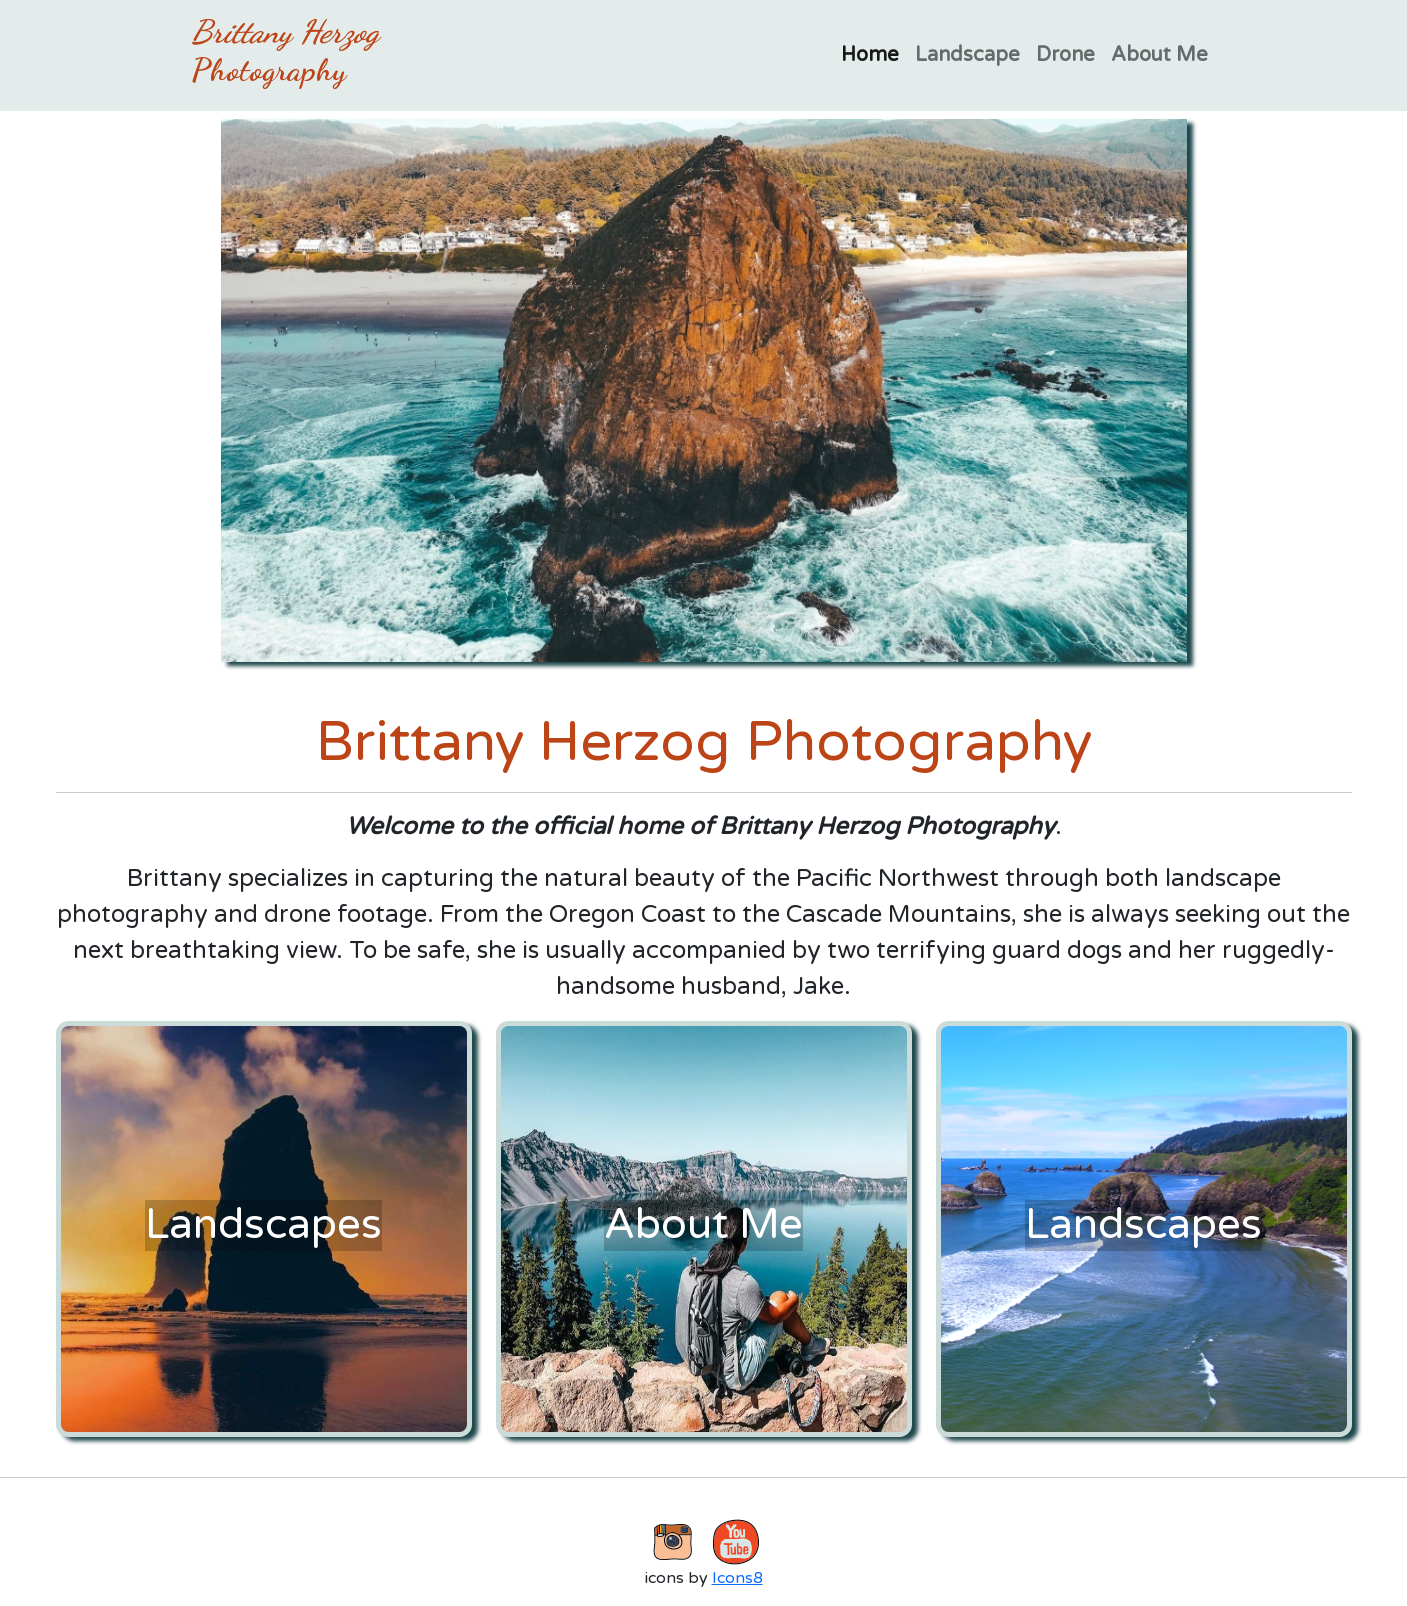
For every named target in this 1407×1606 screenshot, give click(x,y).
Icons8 (737, 1578)
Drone (1065, 55)
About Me (1159, 55)
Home (870, 55)
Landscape (967, 55)
